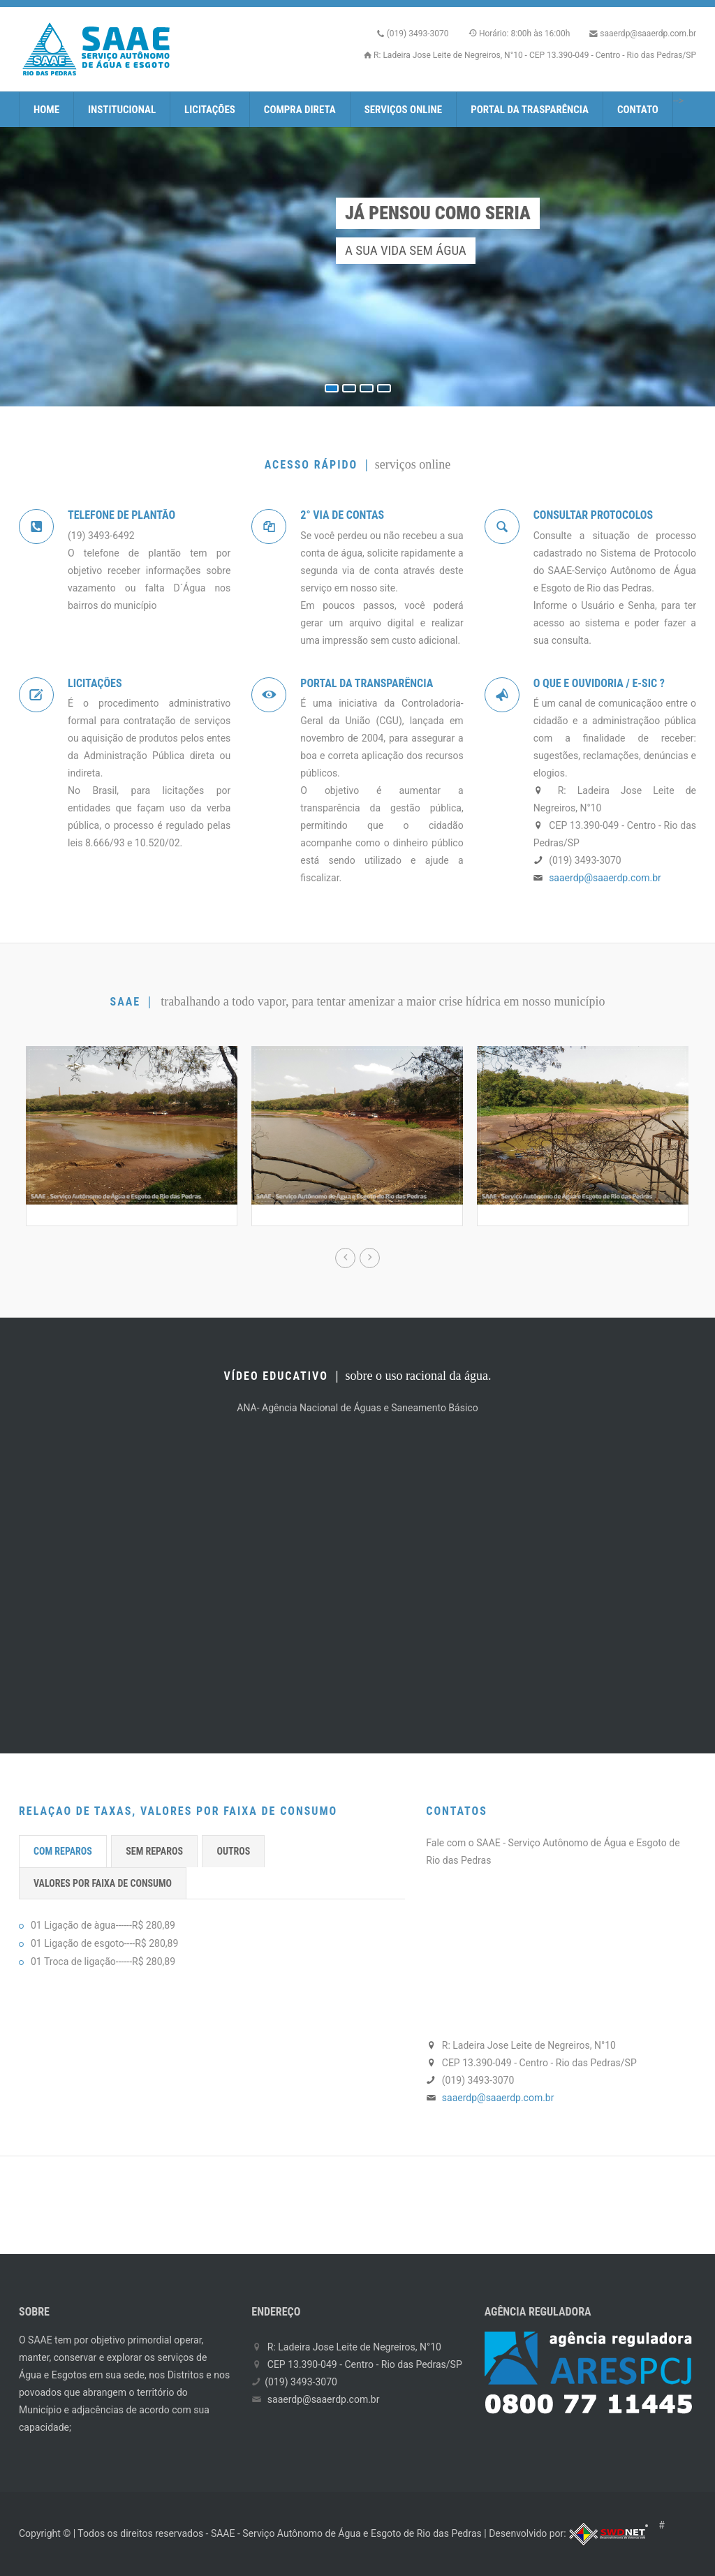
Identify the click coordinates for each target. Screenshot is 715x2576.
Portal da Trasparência (530, 109)
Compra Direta (300, 109)
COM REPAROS (63, 1851)
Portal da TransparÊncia (366, 683)
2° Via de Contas (342, 515)
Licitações (209, 109)
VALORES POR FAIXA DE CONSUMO (103, 1883)
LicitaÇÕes (95, 683)
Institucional (122, 109)
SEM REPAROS (154, 1851)
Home (46, 109)
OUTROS (233, 1851)
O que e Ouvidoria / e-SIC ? (599, 683)
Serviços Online (403, 109)
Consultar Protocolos (593, 515)
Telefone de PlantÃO (121, 515)
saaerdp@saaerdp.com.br (648, 33)
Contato (637, 109)
